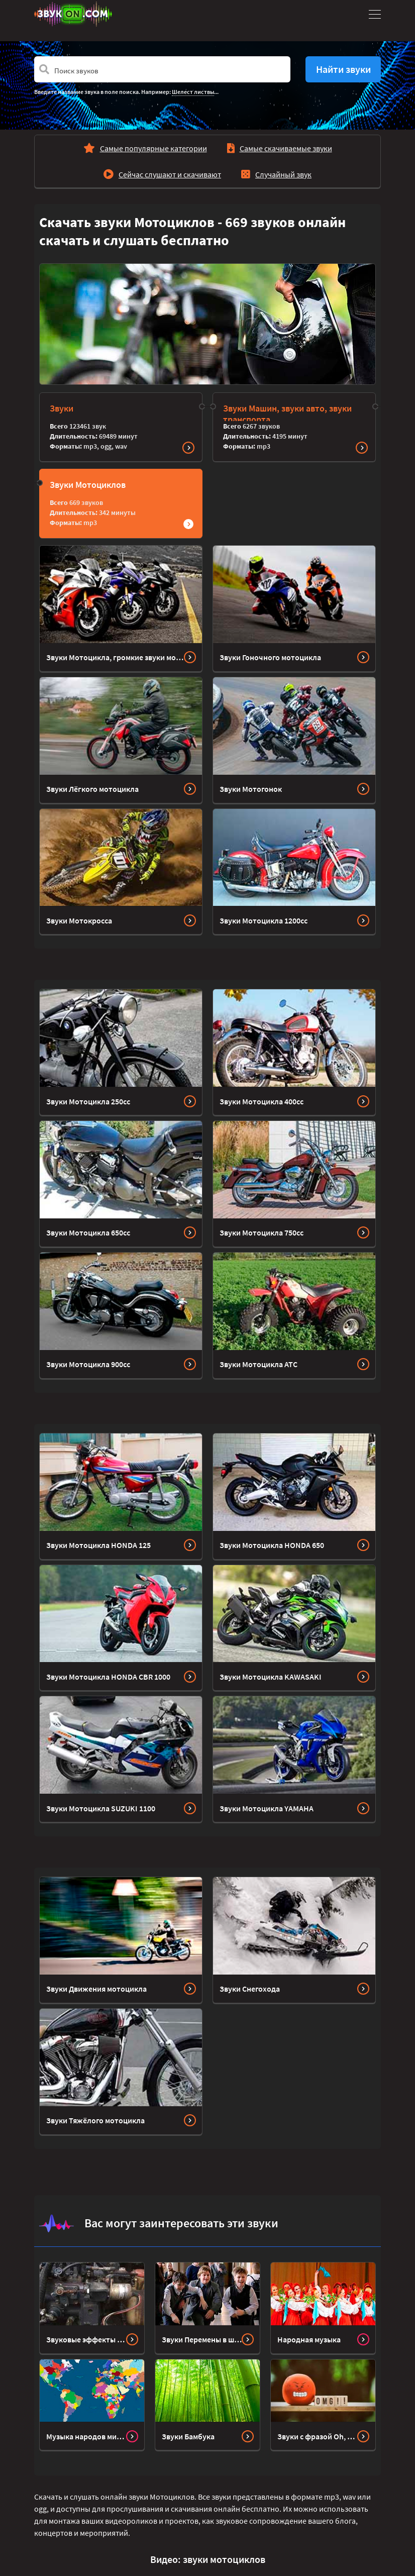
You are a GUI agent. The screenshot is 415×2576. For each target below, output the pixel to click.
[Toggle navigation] (373, 14)
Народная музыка (309, 2339)
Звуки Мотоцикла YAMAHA (267, 1808)
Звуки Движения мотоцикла (96, 1989)
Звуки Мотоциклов (88, 484)
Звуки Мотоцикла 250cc (88, 1101)
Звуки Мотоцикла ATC (258, 1364)
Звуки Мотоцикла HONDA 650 (272, 1545)
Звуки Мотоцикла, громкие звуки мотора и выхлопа (115, 657)
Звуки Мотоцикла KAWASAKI (271, 1677)
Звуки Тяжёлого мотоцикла (95, 2120)
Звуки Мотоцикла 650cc (88, 1232)
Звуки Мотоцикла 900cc (88, 1364)
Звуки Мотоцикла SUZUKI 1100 (100, 1808)
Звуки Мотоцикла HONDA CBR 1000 (108, 1677)
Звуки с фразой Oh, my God (317, 2436)
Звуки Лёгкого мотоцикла (92, 789)
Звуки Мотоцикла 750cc (261, 1232)
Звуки (61, 408)
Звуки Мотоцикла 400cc (261, 1101)
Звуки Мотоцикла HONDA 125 (98, 1545)
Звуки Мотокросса (79, 920)
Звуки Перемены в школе (202, 2339)
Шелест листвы (193, 91)
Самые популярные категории (153, 148)
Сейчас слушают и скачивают (170, 174)
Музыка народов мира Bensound (86, 2436)
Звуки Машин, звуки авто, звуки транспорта (287, 413)
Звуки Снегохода (250, 1989)
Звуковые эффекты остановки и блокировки (86, 2339)
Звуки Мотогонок (251, 789)
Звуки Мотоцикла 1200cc (263, 920)
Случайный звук (283, 174)
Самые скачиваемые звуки (286, 148)
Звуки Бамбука (188, 2436)
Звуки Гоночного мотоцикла (270, 657)
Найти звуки (343, 69)
